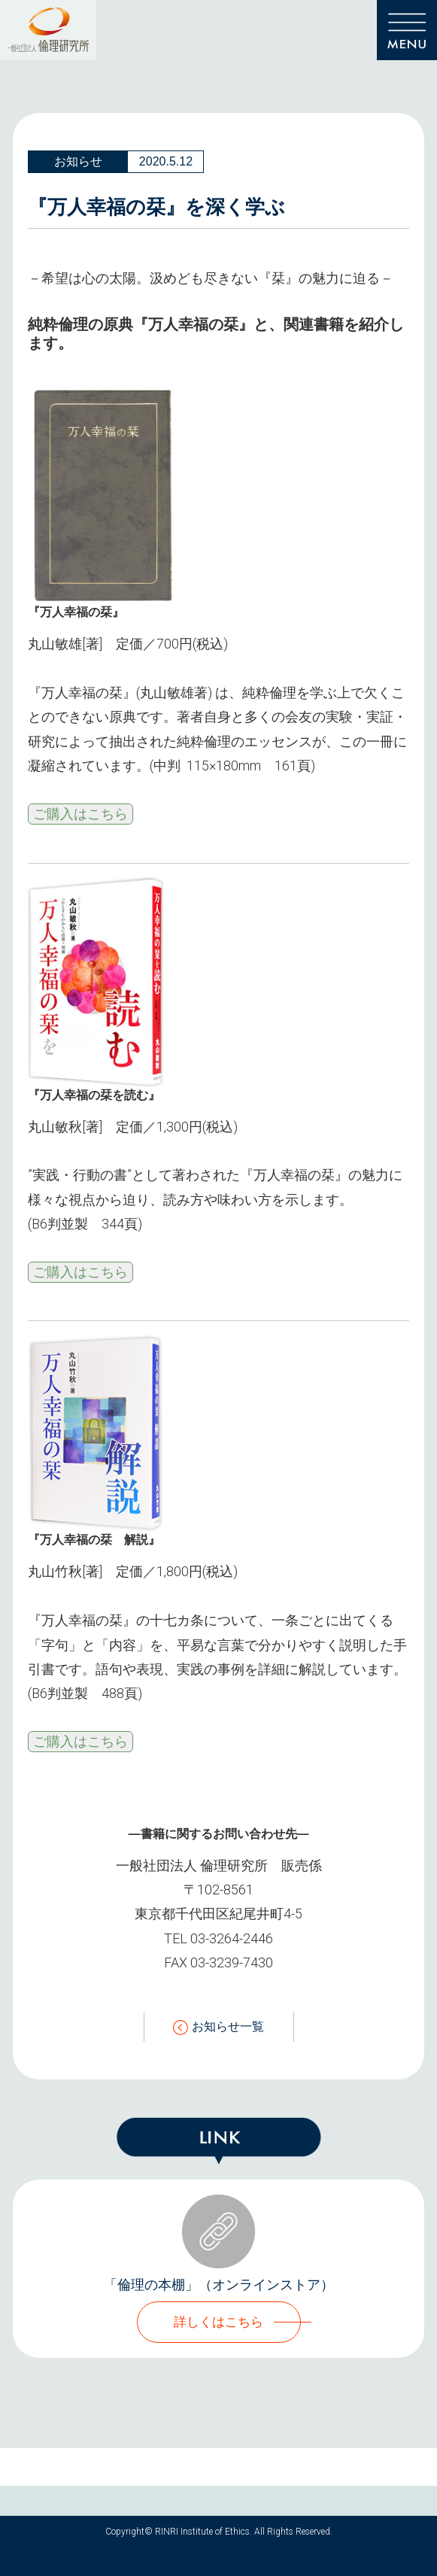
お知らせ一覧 (218, 2027)
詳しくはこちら (218, 2321)
